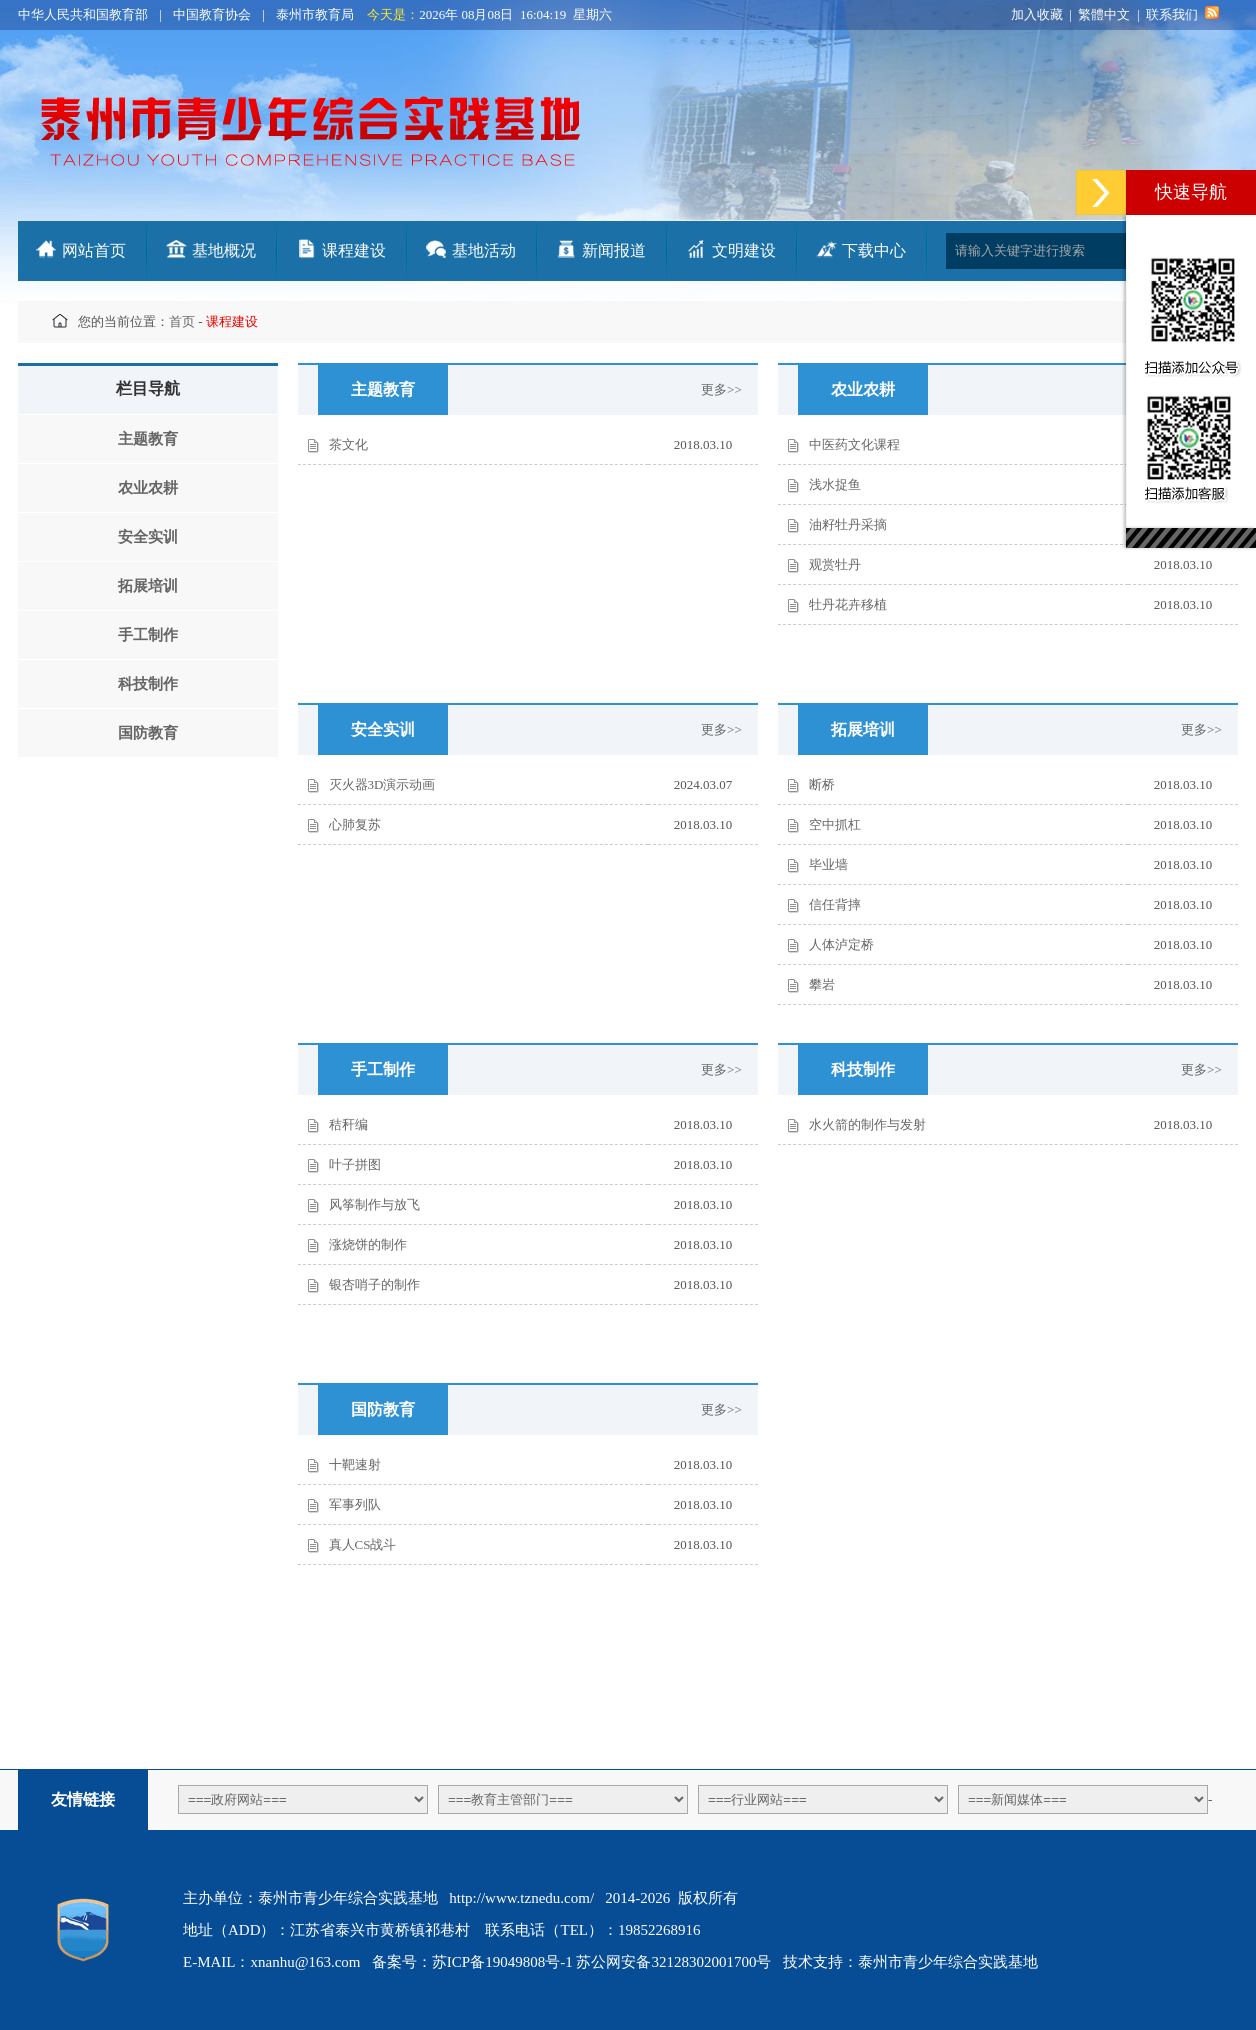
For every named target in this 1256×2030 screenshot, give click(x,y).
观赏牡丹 (835, 564)
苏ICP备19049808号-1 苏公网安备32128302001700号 (602, 1962)
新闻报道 (614, 250)
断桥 (822, 784)
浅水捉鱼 (835, 484)
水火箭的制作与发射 (867, 1124)
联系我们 (1172, 14)
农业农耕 (148, 488)
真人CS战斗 (363, 1544)
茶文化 (348, 444)
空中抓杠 (835, 824)
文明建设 (744, 250)
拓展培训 (148, 586)
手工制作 (148, 635)
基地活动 (484, 250)
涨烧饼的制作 (368, 1244)
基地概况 (224, 250)
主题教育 (148, 439)
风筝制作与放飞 (374, 1204)
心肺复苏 (355, 824)
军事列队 (355, 1504)
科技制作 (148, 684)
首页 (182, 321)
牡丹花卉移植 (848, 604)
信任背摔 (835, 904)
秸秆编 (348, 1124)
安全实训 (148, 537)
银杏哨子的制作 (374, 1284)
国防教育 (148, 733)
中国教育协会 (212, 14)
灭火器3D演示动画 (382, 784)
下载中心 (874, 250)
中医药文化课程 (854, 444)
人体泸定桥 (841, 944)
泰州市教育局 (315, 14)
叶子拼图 (355, 1164)
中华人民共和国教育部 (83, 14)
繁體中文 (1104, 14)
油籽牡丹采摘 (848, 524)
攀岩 (822, 984)
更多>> (729, 389)
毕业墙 (828, 864)
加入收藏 (1037, 14)
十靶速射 (355, 1464)
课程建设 (354, 250)
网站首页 (94, 250)
